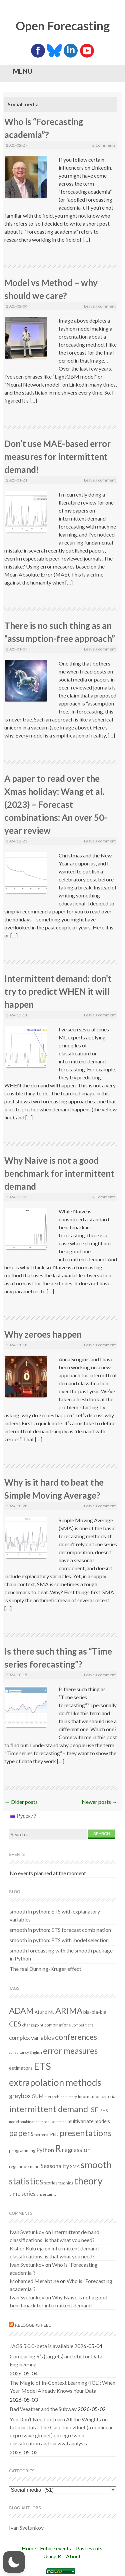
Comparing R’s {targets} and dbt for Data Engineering (56, 2360)
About (73, 2556)
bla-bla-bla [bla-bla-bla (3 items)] (94, 2012)
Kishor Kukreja (27, 2248)
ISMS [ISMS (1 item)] (103, 2110)
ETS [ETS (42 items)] (42, 2066)
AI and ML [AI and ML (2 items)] (44, 2012)
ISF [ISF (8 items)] (93, 2109)
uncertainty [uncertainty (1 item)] (46, 2194)
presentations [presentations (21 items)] (86, 2133)
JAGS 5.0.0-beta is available (41, 2346)
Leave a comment (100, 306)
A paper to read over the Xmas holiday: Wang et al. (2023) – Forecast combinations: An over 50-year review (55, 804)
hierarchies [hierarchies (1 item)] (54, 2096)
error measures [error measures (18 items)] (70, 2050)
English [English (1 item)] (36, 2052)
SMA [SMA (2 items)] (75, 2166)
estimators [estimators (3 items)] (21, 2068)
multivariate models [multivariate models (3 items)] (89, 2121)
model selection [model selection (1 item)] (54, 2121)
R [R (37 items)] (58, 2148)
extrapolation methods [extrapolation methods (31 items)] (55, 2082)
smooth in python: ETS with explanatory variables (55, 1915)
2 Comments (104, 145)
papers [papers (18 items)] (21, 2133)
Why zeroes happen (43, 1334)
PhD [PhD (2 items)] (54, 2134)
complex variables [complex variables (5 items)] (31, 2037)
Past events (89, 2548)
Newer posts (99, 1802)
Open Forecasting (63, 25)
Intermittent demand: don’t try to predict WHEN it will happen (58, 991)
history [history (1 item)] (71, 2096)
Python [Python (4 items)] (45, 2150)
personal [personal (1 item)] (42, 2134)
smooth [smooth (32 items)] (96, 2164)
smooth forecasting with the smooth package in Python (61, 1954)
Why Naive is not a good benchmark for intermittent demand (59, 1173)
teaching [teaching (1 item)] (65, 2183)
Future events (55, 2548)
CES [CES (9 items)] (15, 2024)
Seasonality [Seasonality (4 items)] (55, 2166)
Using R (52, 2556)
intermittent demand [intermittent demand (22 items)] (48, 2109)
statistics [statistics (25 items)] (26, 2181)
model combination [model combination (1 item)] (24, 2121)
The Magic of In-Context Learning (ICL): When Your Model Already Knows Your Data (62, 2386)
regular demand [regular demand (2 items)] (24, 2166)
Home (29, 2548)
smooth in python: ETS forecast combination (60, 1930)
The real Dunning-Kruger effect (45, 1968)
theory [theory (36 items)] (88, 2180)
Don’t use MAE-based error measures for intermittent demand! (57, 456)
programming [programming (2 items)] (22, 2150)
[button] (14, 2562)
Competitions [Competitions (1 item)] (82, 2025)
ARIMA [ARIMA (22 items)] (68, 2010)
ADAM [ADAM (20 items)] (21, 2010)
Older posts (21, 1802)
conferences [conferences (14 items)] (76, 2036)
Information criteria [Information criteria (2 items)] (96, 2096)
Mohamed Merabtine (34, 2281)
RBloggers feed (33, 2325)
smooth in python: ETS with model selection (59, 1940)
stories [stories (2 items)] (50, 2182)
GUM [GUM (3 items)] (37, 2096)
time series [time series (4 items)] (22, 2193)
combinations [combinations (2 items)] (57, 2024)
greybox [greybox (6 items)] (20, 2095)
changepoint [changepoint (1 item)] (32, 2025)
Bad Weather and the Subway (43, 2409)
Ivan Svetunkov (27, 2232)
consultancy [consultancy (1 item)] (19, 2052)
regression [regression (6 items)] (76, 2149)
